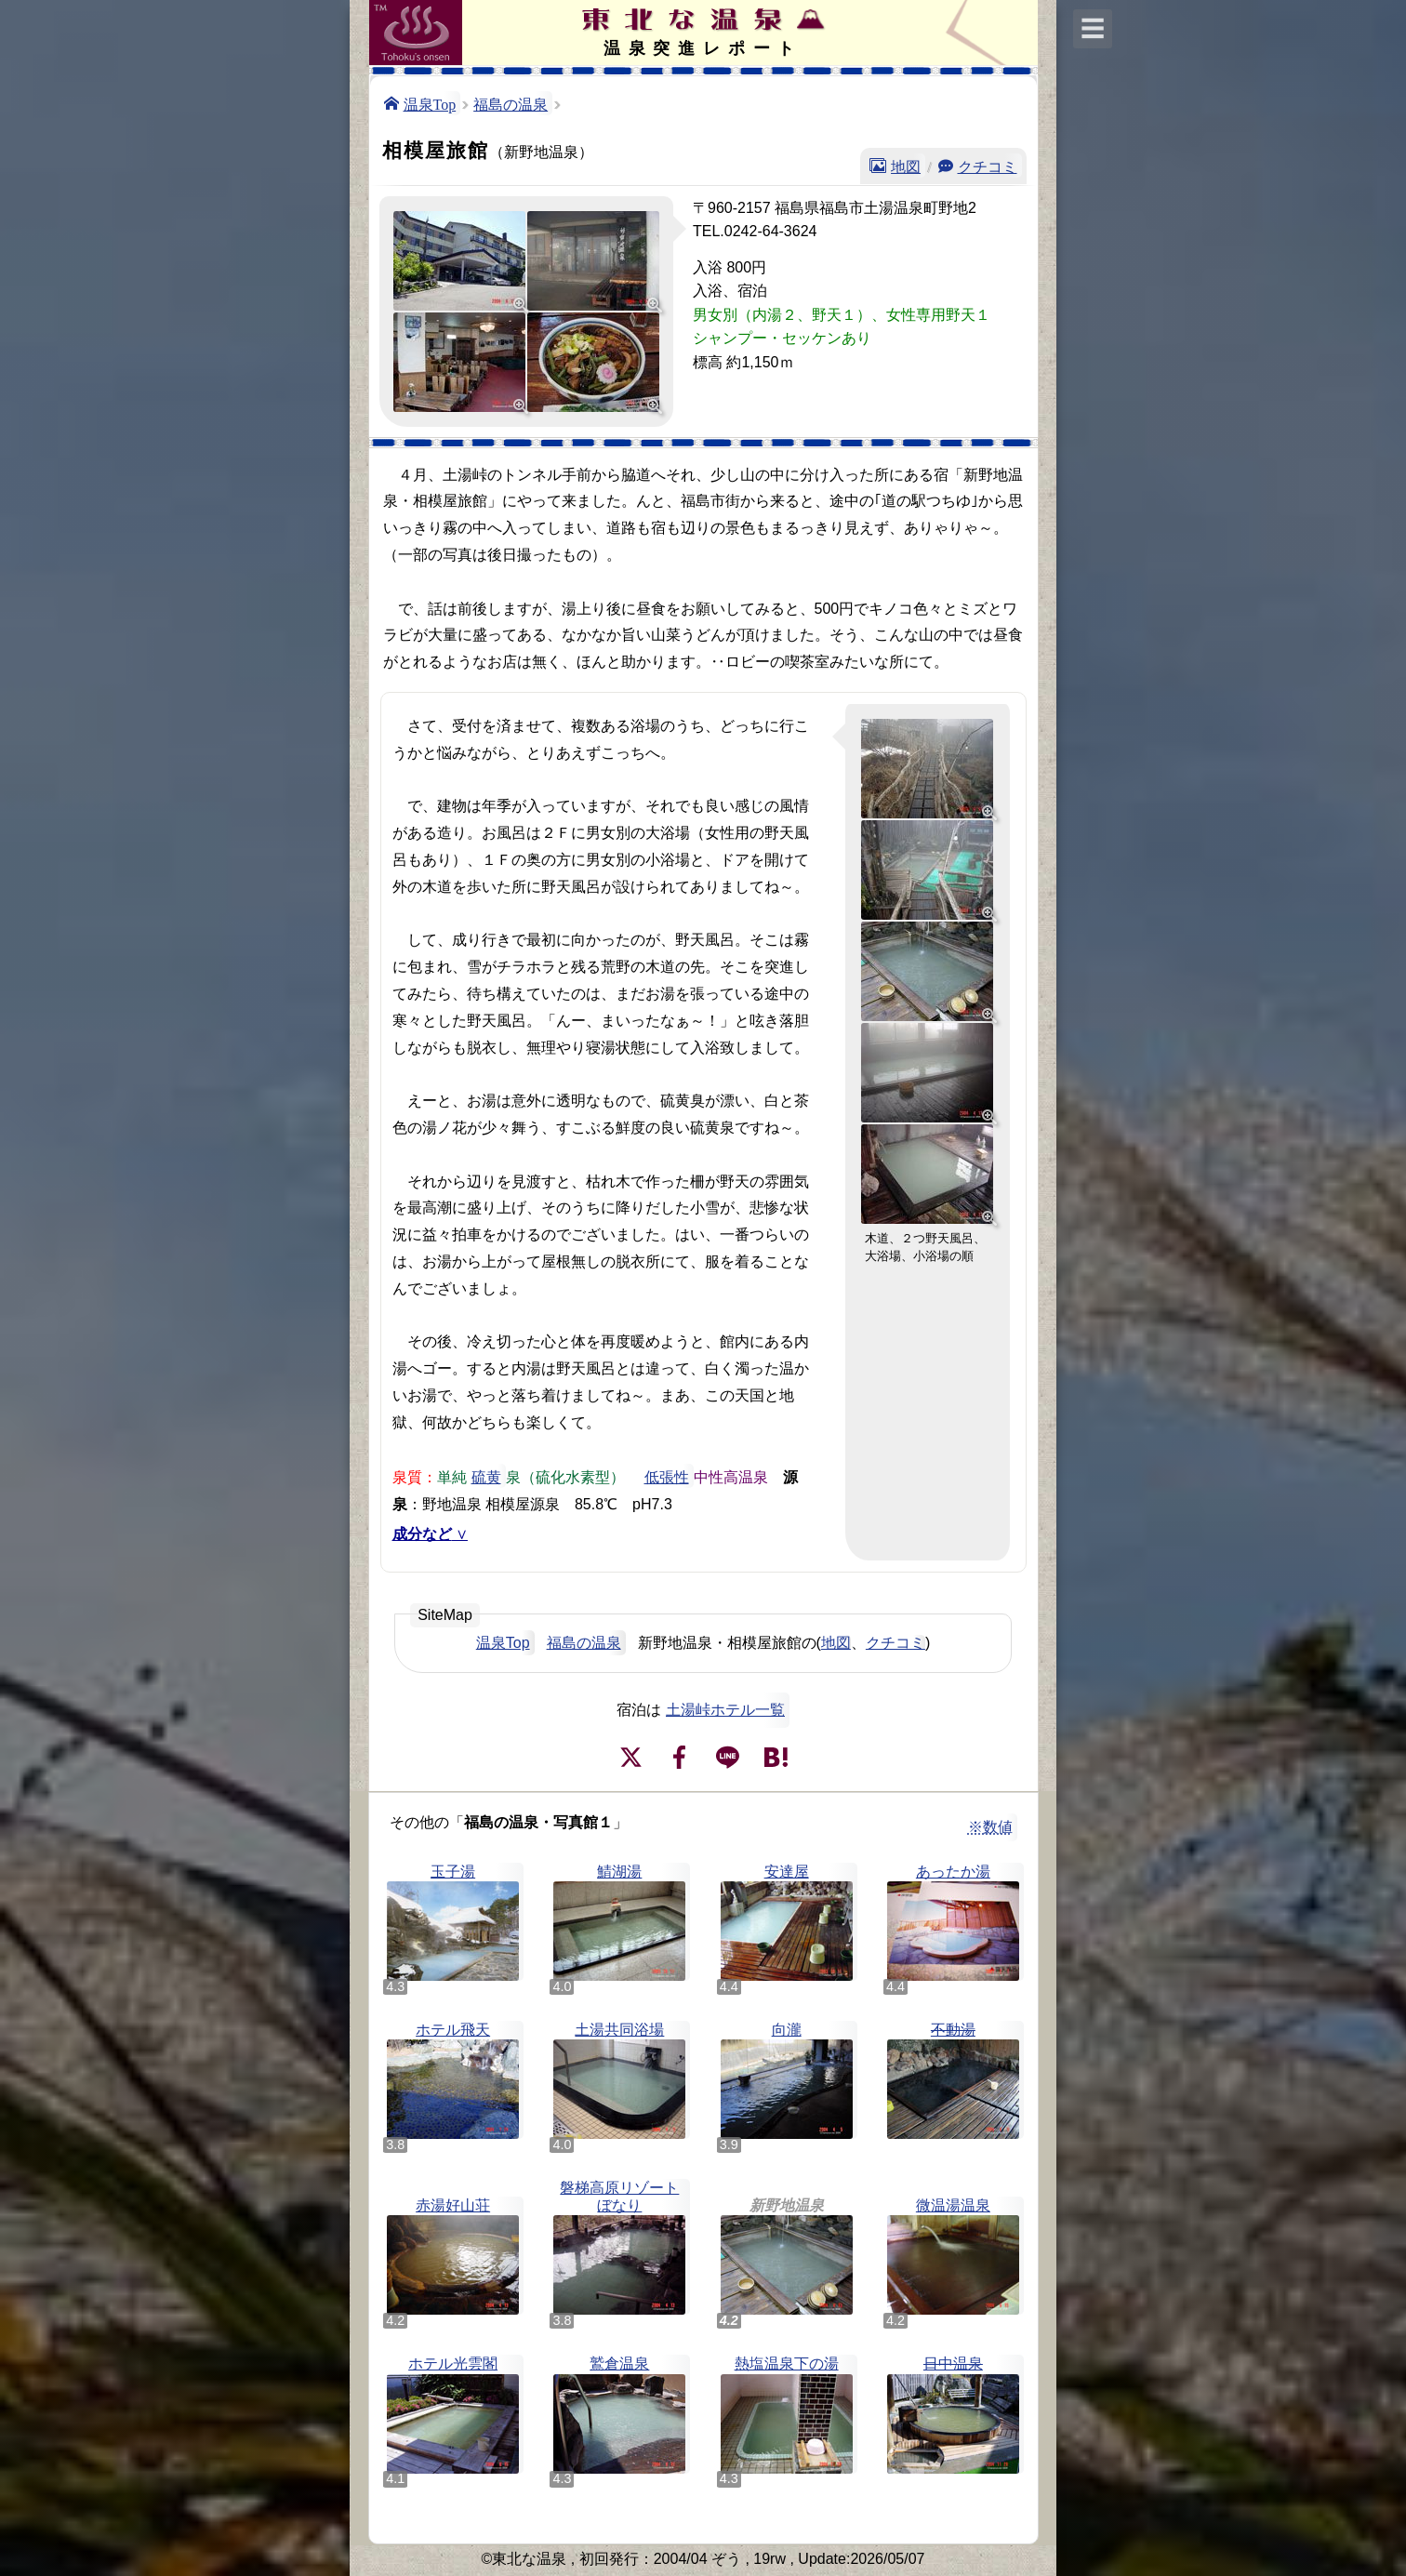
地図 (906, 165)
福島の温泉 (510, 103)
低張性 (666, 1475)
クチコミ (987, 165)
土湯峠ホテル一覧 (725, 1710)
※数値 (990, 1827)
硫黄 (486, 1475)
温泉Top (430, 103)
